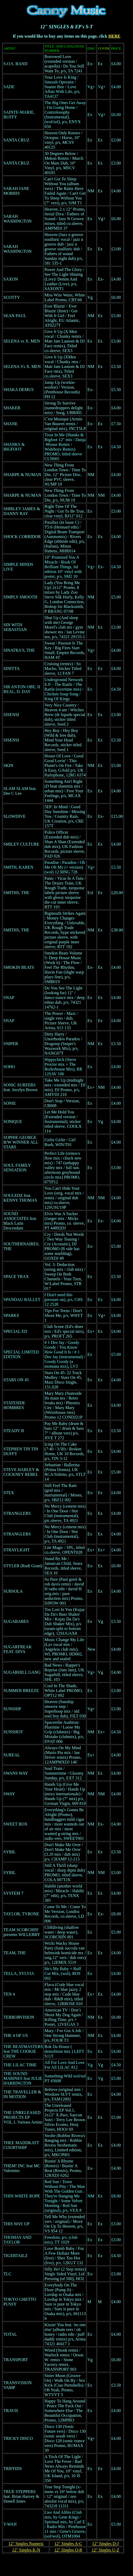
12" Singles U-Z (105, 2550)
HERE (114, 36)
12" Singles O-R (68, 2550)
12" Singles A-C (68, 2543)
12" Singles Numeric (26, 2543)
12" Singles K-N (26, 2550)
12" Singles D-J (105, 2543)
